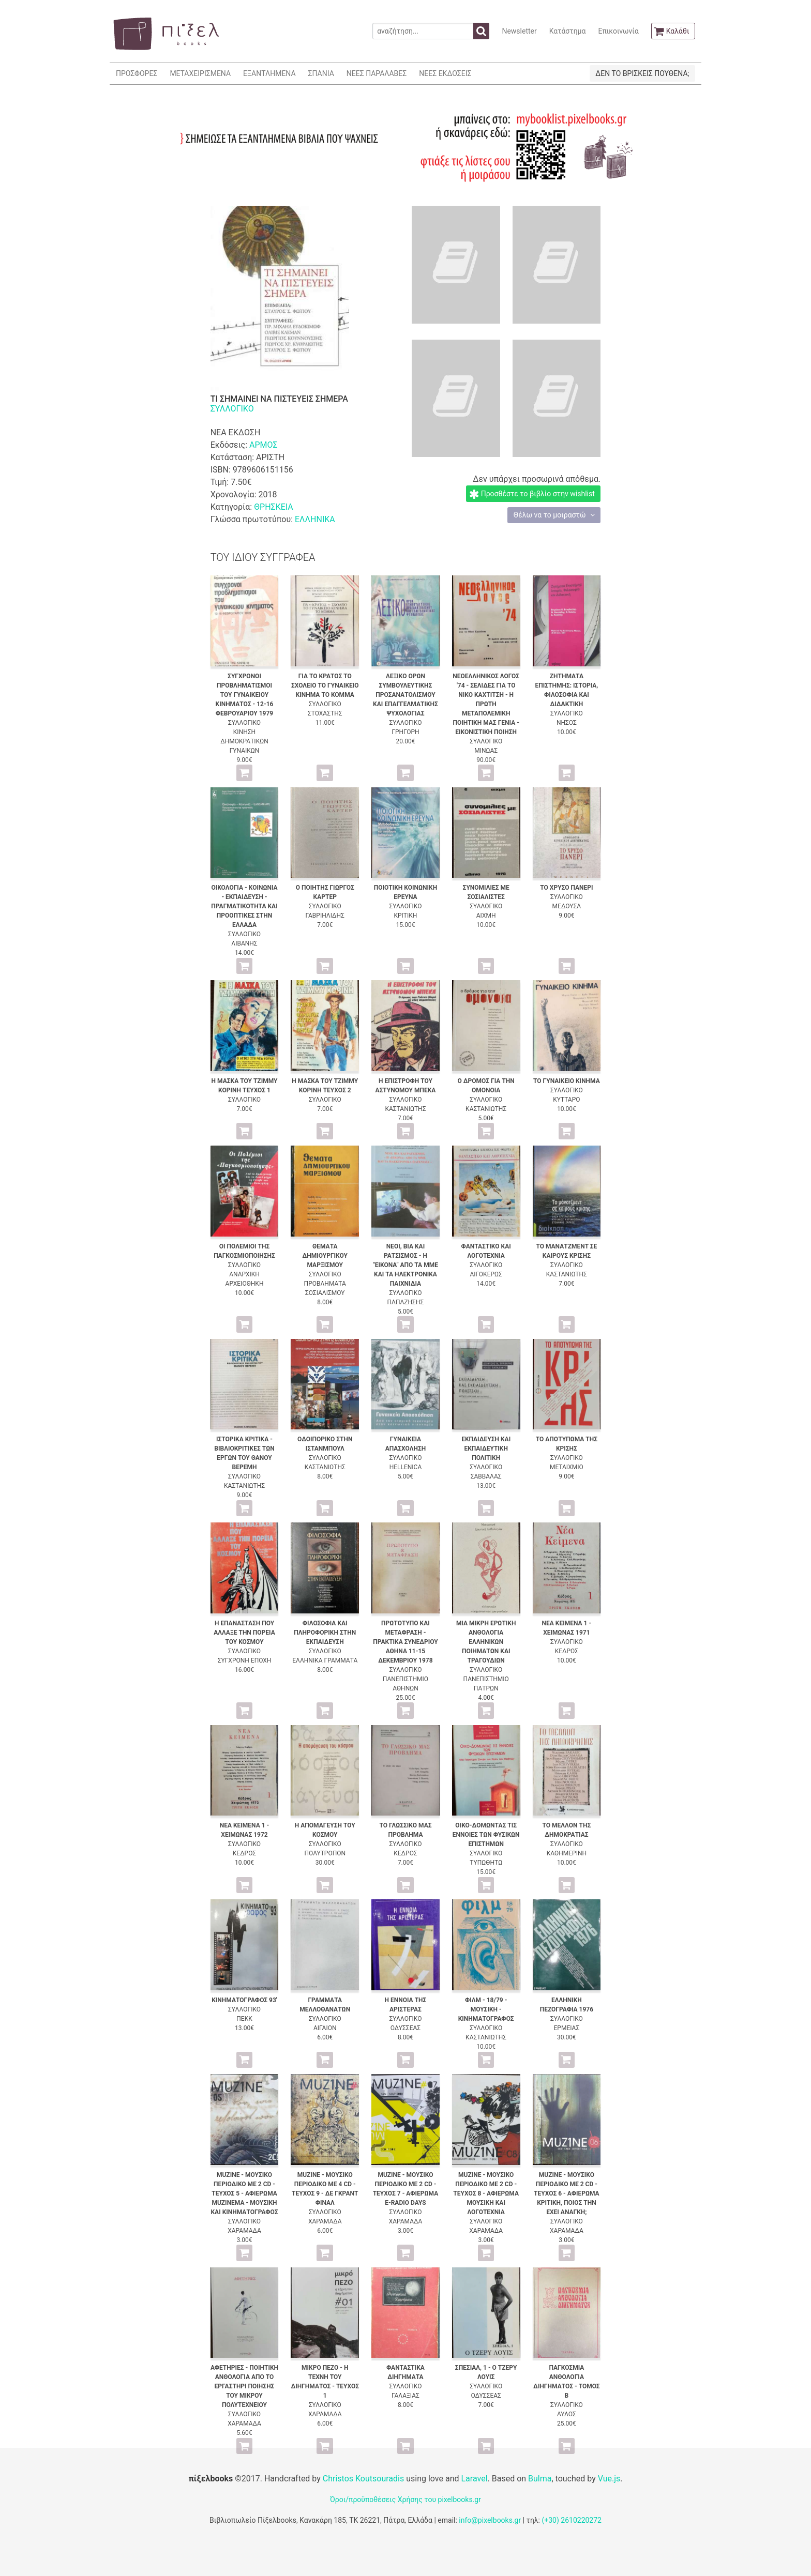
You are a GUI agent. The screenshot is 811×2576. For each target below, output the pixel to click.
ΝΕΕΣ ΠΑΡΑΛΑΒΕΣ (377, 73)
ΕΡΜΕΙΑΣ (567, 2028)
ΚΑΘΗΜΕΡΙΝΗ (567, 1853)
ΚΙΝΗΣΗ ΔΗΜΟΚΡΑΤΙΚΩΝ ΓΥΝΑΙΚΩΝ (244, 741)
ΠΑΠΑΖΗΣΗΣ (405, 1302)
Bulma (539, 2478)
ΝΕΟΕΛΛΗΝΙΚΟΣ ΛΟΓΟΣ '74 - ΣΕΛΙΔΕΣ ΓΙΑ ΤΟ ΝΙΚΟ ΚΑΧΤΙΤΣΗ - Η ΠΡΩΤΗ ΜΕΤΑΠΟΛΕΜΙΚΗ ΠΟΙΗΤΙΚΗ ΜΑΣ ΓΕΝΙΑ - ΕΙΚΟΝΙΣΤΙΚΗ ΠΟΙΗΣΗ (486, 704)
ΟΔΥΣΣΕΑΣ (405, 2028)
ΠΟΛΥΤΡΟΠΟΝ (325, 1853)
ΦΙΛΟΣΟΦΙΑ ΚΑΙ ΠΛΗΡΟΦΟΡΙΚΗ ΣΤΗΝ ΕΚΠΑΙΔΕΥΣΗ (325, 1632)
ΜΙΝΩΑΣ (486, 750)
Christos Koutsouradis (363, 2478)
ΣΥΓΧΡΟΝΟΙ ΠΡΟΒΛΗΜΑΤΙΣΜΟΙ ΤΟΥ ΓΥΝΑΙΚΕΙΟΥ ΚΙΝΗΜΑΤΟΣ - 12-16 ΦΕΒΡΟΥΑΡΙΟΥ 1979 (245, 695)
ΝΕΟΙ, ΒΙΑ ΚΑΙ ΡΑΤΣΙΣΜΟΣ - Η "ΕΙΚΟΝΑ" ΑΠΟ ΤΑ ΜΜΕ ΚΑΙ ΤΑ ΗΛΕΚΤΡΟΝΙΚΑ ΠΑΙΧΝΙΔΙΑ (405, 1265)
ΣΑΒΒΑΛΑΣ (486, 1476)
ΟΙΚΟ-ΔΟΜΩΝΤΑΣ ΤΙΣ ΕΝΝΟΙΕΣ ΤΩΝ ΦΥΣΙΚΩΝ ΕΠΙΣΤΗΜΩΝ (486, 1835)
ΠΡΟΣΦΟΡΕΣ (136, 73)
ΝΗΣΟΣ (567, 722)
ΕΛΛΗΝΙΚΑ (315, 519)
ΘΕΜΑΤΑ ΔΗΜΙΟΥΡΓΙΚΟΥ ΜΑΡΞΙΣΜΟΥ (325, 1256)
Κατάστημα (567, 31)
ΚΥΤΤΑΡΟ (566, 1099)
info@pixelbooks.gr (490, 2520)
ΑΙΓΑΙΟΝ (325, 2028)
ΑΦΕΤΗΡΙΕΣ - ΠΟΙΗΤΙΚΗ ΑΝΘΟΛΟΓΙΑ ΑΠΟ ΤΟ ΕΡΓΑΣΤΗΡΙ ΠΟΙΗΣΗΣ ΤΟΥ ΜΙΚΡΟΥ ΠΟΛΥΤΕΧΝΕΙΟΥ (244, 2386)
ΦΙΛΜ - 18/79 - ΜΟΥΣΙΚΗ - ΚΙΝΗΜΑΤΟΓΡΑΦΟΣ (486, 2009)
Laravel (474, 2478)
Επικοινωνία (618, 31)
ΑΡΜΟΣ (263, 445)
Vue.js (609, 2478)
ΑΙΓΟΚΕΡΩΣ (486, 1274)
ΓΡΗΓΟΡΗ (405, 732)
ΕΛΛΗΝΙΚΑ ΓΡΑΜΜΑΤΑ (324, 1660)
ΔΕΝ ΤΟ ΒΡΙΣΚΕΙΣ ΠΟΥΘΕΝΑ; (642, 73)
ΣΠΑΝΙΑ (321, 73)
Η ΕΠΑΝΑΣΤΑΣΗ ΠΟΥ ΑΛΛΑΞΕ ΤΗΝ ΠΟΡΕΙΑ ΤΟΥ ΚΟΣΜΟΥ (244, 1632)
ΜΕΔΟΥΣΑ (566, 906)
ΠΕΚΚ (244, 2018)
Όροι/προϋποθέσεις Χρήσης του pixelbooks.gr (405, 2499)
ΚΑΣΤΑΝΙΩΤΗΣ (405, 1108)
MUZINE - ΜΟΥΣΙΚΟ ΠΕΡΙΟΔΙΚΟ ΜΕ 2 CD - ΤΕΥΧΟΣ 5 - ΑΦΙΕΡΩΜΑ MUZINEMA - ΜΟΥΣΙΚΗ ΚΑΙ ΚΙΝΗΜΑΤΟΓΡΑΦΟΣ (244, 2193)
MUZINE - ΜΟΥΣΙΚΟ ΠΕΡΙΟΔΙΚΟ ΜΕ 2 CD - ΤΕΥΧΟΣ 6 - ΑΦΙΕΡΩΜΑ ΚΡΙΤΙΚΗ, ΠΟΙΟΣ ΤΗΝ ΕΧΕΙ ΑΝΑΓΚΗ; (566, 2193)
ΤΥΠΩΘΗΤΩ (486, 1862)
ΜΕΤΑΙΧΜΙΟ (566, 1467)
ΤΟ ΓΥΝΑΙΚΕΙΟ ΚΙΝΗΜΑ (566, 1081)
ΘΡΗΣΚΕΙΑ (273, 507)
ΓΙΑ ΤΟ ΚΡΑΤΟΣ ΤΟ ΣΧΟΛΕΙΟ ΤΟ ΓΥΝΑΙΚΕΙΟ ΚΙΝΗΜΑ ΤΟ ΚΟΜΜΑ (325, 685)
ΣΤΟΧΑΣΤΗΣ (325, 713)
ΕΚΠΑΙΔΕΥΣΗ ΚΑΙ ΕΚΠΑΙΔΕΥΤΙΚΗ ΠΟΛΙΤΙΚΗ (485, 1448)
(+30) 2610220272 (572, 2520)
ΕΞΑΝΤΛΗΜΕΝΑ (269, 73)
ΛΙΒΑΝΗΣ (244, 943)
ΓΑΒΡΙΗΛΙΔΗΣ (325, 915)
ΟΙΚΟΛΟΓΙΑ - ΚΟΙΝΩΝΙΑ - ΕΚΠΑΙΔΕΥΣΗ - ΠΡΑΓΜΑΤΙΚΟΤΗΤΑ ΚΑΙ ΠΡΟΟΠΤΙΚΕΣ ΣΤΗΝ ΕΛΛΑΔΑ (244, 906)
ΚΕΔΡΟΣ (566, 1651)
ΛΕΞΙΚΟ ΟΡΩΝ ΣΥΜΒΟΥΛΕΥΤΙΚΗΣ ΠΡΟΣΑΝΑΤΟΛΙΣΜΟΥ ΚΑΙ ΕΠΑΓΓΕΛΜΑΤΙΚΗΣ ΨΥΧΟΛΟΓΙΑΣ (405, 695)
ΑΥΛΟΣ (566, 2414)
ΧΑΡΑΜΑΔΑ (244, 2230)
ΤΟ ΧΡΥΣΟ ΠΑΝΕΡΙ (566, 887)
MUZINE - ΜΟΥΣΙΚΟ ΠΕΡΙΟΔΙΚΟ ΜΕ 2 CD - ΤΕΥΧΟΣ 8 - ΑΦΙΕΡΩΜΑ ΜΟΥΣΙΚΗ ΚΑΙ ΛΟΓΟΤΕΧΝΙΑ (486, 2193)
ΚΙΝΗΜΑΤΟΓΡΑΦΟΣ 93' (244, 2000)
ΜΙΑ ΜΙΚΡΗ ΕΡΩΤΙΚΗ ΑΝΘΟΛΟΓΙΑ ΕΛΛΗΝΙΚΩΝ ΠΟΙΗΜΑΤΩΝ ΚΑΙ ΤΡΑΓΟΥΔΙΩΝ (486, 1642)
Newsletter (519, 31)
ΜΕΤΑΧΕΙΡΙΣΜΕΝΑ (200, 73)
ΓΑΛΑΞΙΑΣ (405, 2395)
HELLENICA (405, 1467)
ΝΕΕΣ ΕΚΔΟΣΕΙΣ (445, 73)
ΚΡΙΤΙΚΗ (405, 915)
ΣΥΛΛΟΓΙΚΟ (232, 409)
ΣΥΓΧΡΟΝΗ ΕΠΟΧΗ (245, 1660)
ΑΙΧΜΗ (486, 915)
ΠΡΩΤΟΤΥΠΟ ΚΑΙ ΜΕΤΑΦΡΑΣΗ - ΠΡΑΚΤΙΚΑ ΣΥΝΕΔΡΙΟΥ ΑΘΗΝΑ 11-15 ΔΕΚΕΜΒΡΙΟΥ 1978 (405, 1642)
